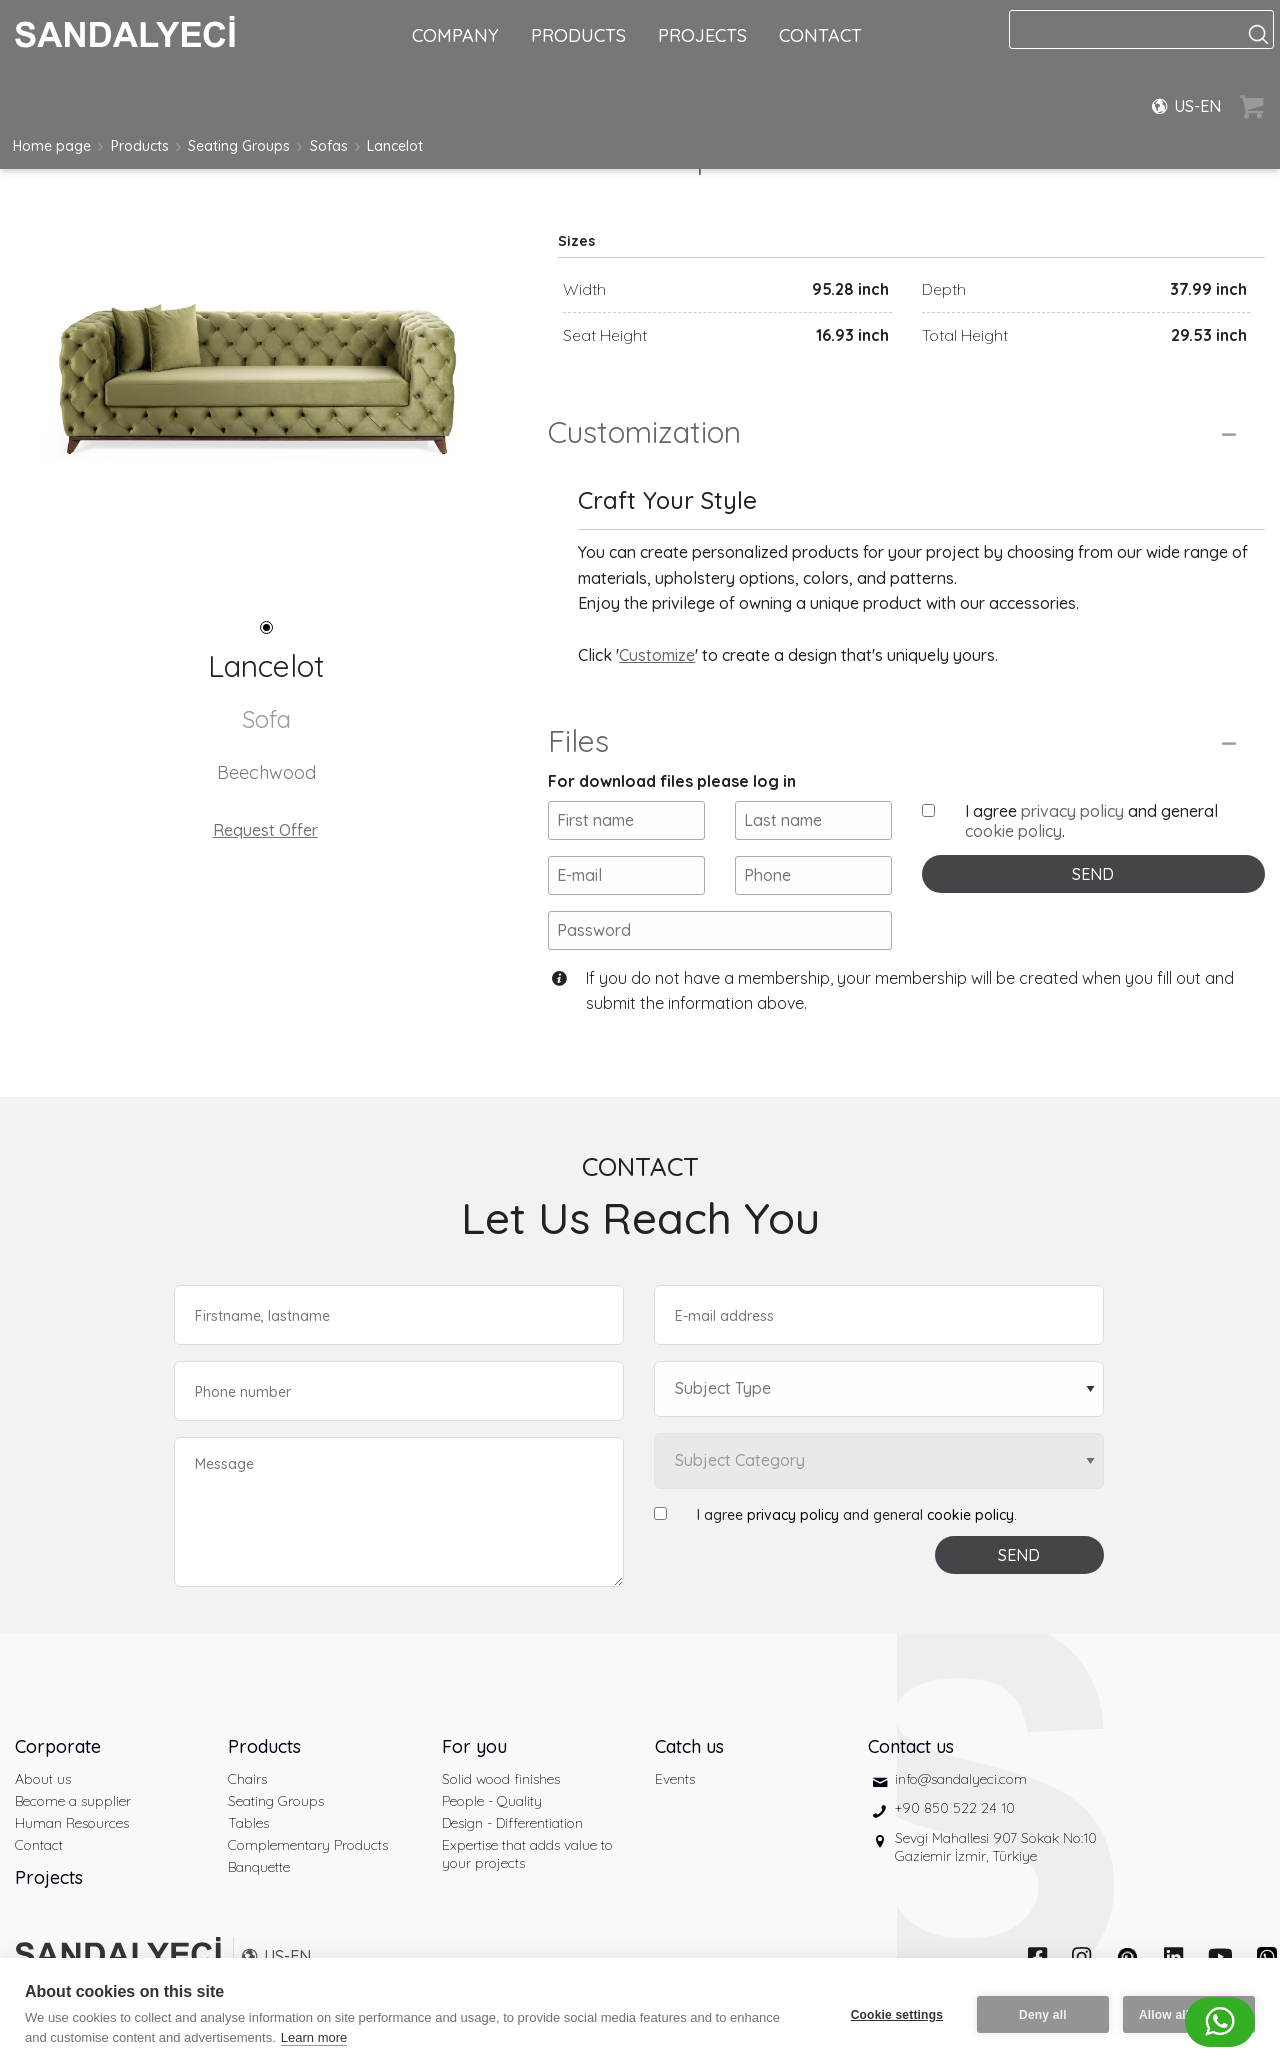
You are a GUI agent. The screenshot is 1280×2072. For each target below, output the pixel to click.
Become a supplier (73, 1801)
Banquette (259, 1867)
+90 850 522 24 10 (955, 1808)
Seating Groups (239, 146)
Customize (657, 655)
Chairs (247, 1779)
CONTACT (820, 35)
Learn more (314, 2037)
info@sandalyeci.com (961, 1779)
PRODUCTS (578, 35)
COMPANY (455, 35)
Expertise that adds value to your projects (527, 1854)
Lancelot (395, 146)
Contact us (911, 1746)
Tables (248, 1823)
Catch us (689, 1746)
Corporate (58, 1746)
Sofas (329, 146)
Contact (39, 1845)
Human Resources (72, 1823)
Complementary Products (308, 1845)
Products (140, 146)
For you (474, 1746)
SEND (1093, 874)
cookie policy (1013, 831)
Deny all (1043, 2015)
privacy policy (1072, 811)
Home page (52, 146)
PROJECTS (702, 35)
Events (675, 1779)
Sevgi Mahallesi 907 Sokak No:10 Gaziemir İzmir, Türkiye (996, 1847)
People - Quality (492, 1801)
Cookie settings (897, 2015)
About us (43, 1779)
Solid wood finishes (501, 1779)
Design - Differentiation (512, 1823)
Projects (49, 1877)
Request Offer (265, 830)
